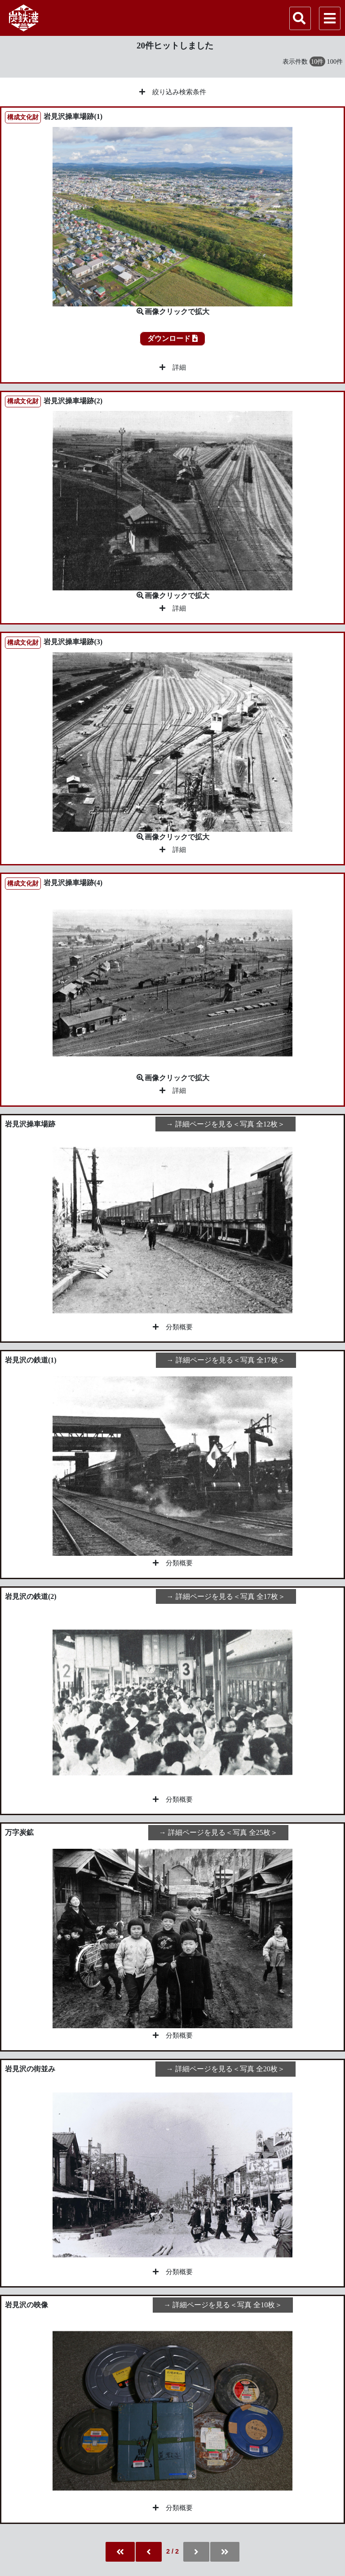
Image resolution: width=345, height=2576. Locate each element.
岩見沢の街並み (30, 2069)
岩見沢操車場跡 (30, 1124)
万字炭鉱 (19, 1832)
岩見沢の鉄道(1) (31, 1360)
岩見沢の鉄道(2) (31, 1596)
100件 (335, 61)
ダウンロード (172, 338)
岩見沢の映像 (26, 2305)
